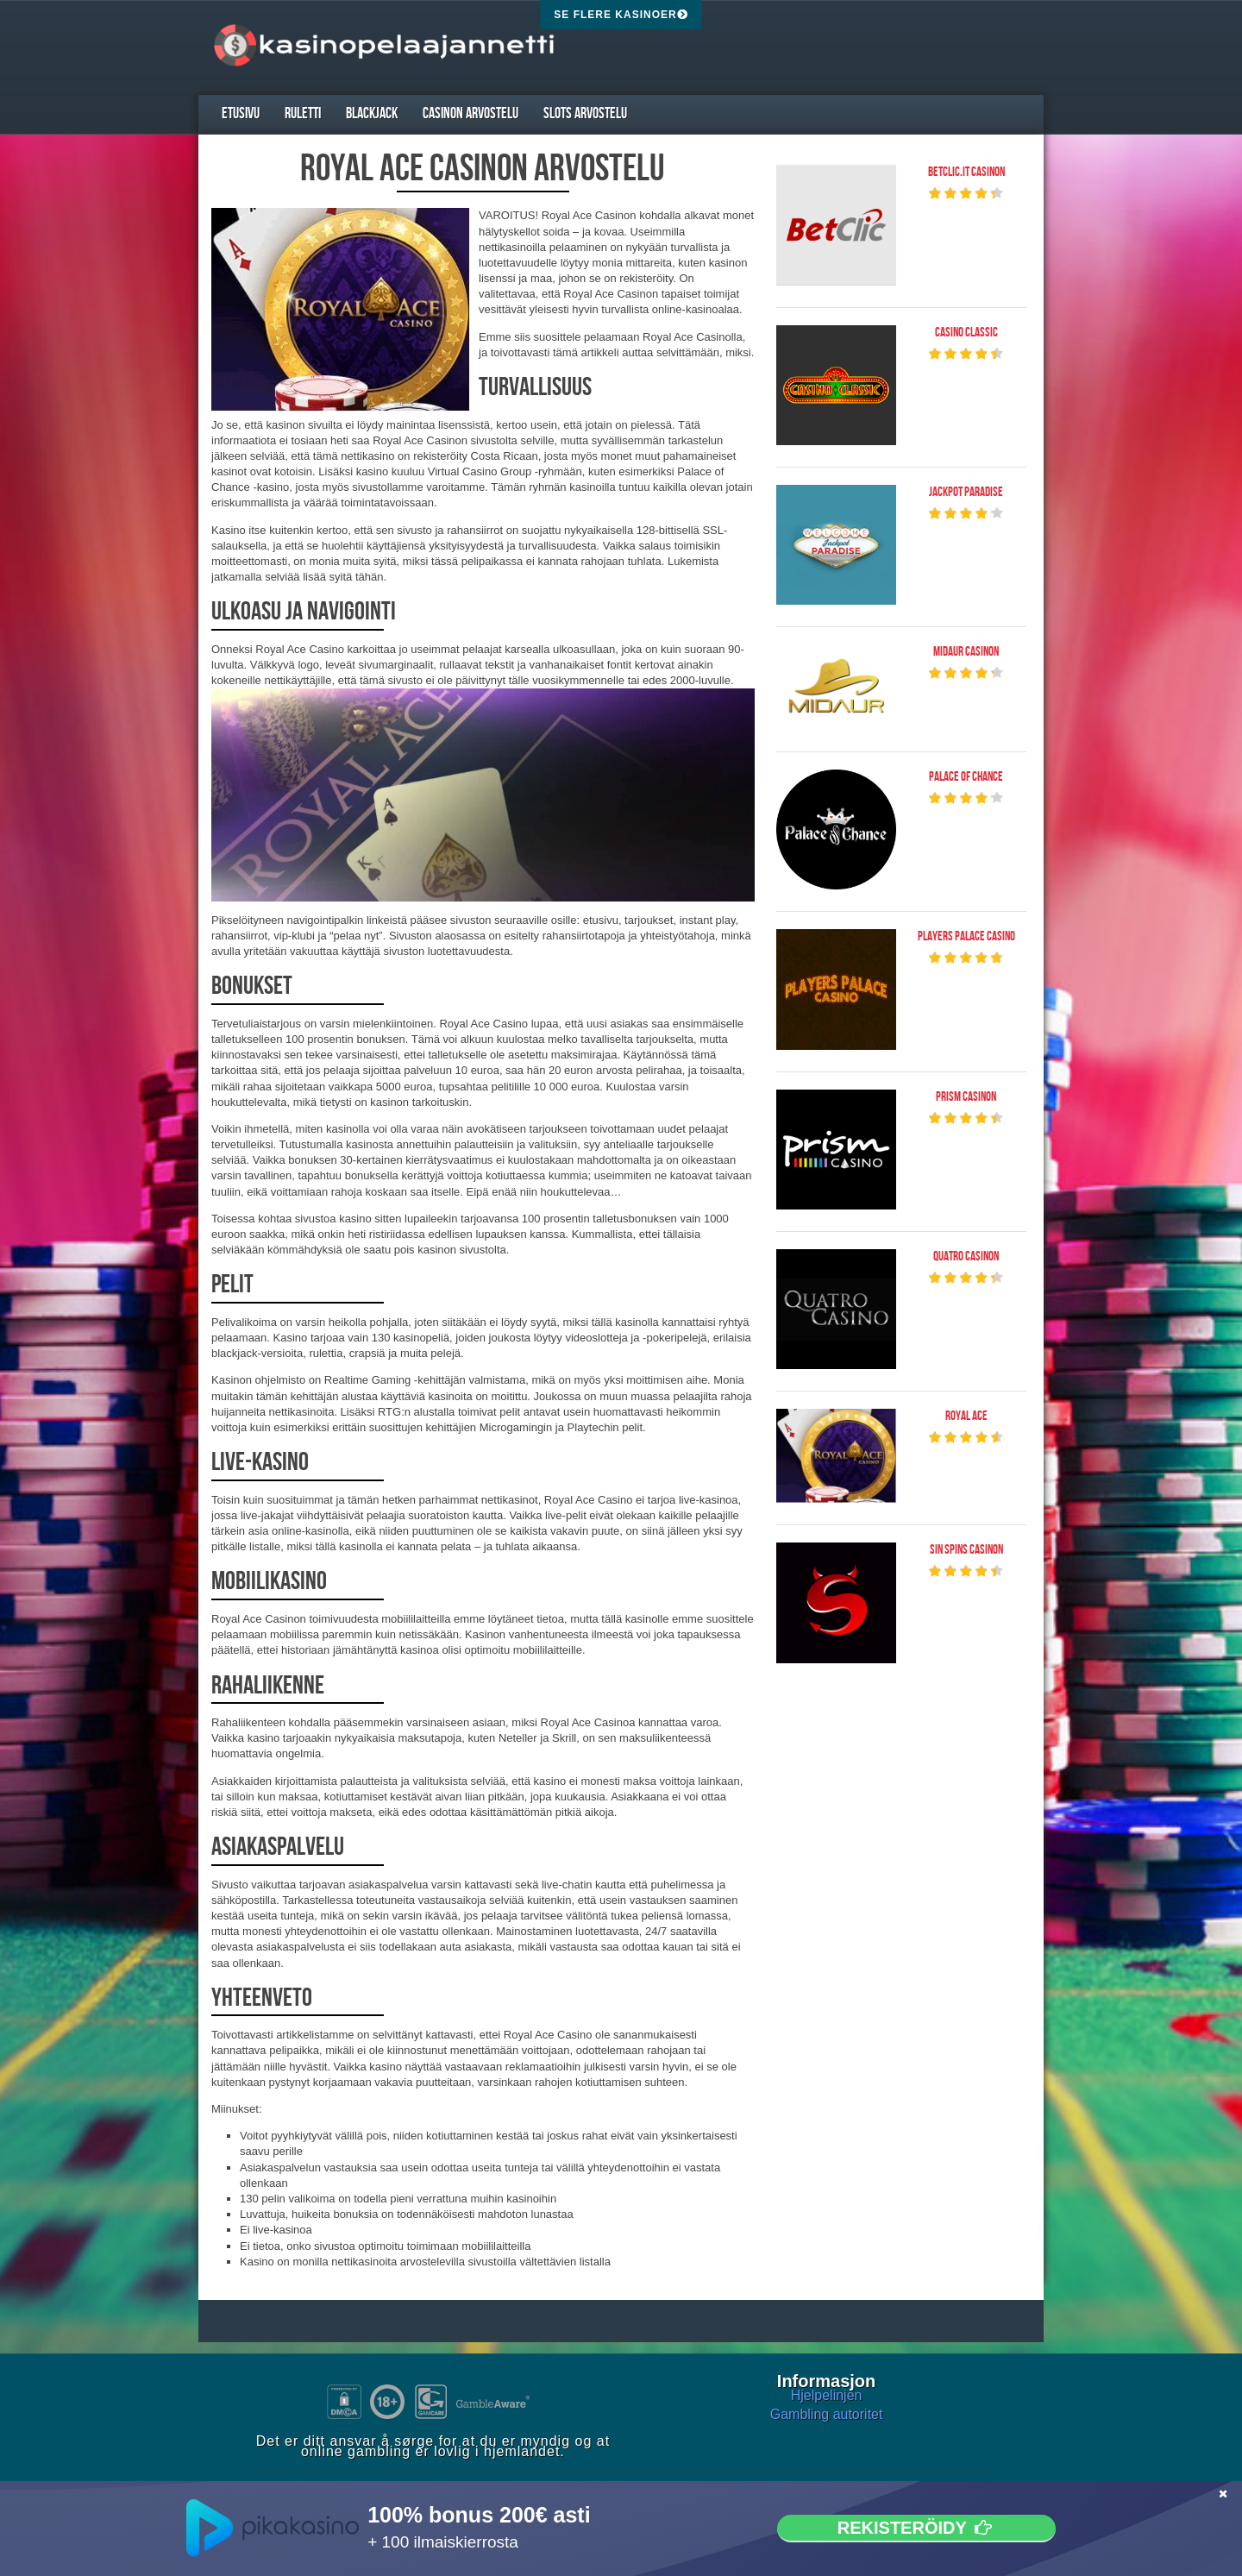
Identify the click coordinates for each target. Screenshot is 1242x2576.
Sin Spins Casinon (966, 1550)
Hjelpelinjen (826, 2395)
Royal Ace (966, 1416)
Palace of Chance (966, 777)
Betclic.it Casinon (966, 172)
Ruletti (303, 113)
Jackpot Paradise (966, 492)
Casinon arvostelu (470, 113)
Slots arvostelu (585, 113)
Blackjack (372, 113)
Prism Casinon (966, 1097)
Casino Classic (966, 333)
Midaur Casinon (966, 652)
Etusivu (241, 113)
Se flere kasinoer (620, 15)
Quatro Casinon (966, 1257)
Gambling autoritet (826, 2414)
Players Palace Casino (966, 937)
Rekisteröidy (916, 2527)
